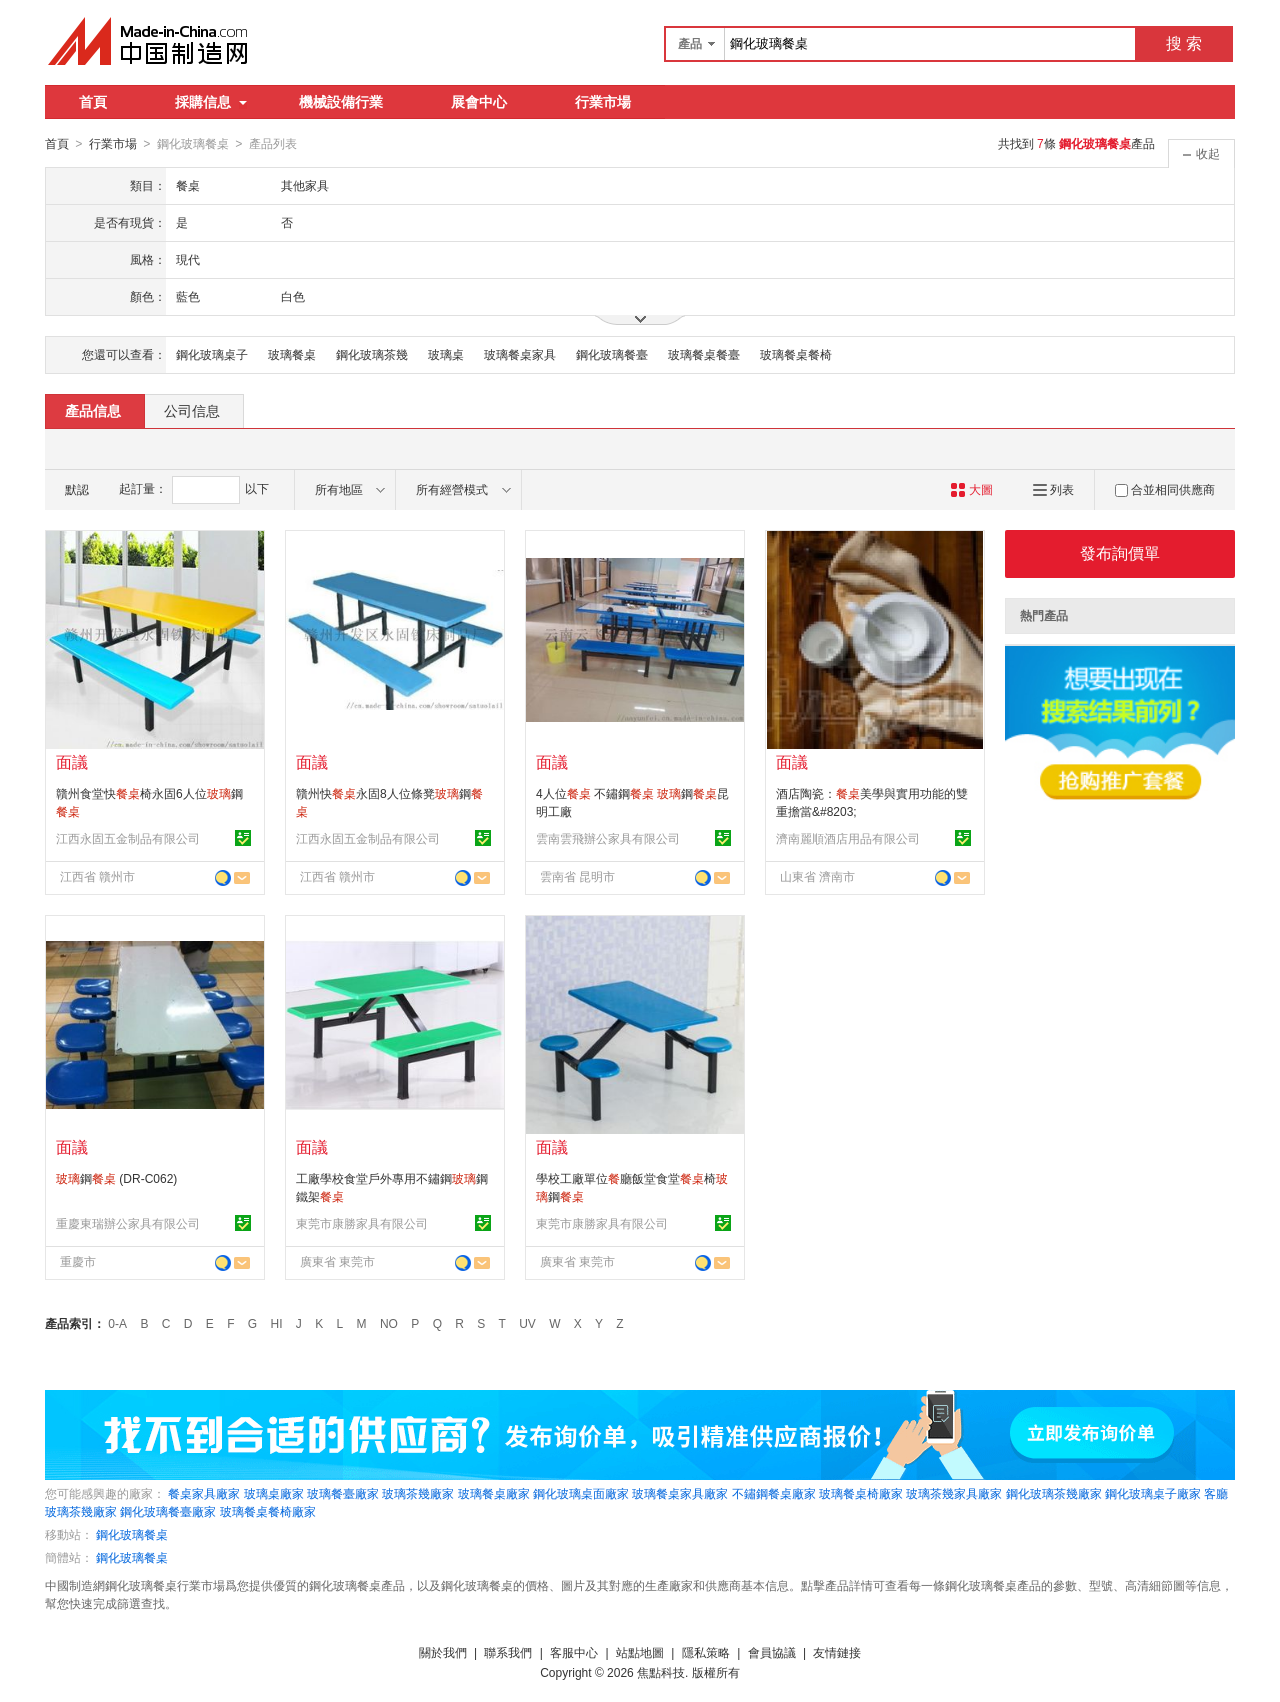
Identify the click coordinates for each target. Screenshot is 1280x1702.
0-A (117, 1323)
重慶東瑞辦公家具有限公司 (128, 1223)
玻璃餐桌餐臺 (704, 354)
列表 (1053, 489)
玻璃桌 (446, 354)
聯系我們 (508, 1652)
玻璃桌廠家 (274, 1493)
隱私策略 (706, 1652)
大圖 (971, 489)
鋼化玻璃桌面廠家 (581, 1493)
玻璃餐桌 (292, 354)
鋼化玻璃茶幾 (372, 354)
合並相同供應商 (1165, 489)
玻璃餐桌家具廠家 (680, 1493)
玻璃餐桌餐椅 (796, 354)
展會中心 (479, 102)
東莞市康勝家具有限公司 (362, 1223)
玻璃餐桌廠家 (494, 1493)
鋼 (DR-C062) (116, 1178)
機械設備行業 (341, 102)
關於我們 (443, 1652)
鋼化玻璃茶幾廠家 (1054, 1493)
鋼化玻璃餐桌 (132, 1534)
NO (389, 1323)
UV (527, 1323)
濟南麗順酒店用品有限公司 (848, 838)
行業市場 (603, 102)
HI (277, 1323)
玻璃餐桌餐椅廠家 (268, 1511)
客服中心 (574, 1652)
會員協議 (772, 1652)
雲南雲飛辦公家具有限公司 (608, 838)
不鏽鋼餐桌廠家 (774, 1493)
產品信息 (93, 410)
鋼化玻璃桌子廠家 (1153, 1493)
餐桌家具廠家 (204, 1493)
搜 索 (1184, 43)
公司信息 (192, 410)
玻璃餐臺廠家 (343, 1493)
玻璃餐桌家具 (520, 354)
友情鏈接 (837, 1652)
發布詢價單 (1120, 552)
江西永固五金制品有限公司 (128, 838)
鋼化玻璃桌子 (212, 354)
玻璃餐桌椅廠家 (861, 1493)
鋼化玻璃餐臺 (612, 354)
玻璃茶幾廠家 (418, 1493)
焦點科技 (661, 1672)
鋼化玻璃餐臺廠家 (168, 1511)
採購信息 (211, 102)
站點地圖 (640, 1652)
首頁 (93, 102)
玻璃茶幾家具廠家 (954, 1493)
